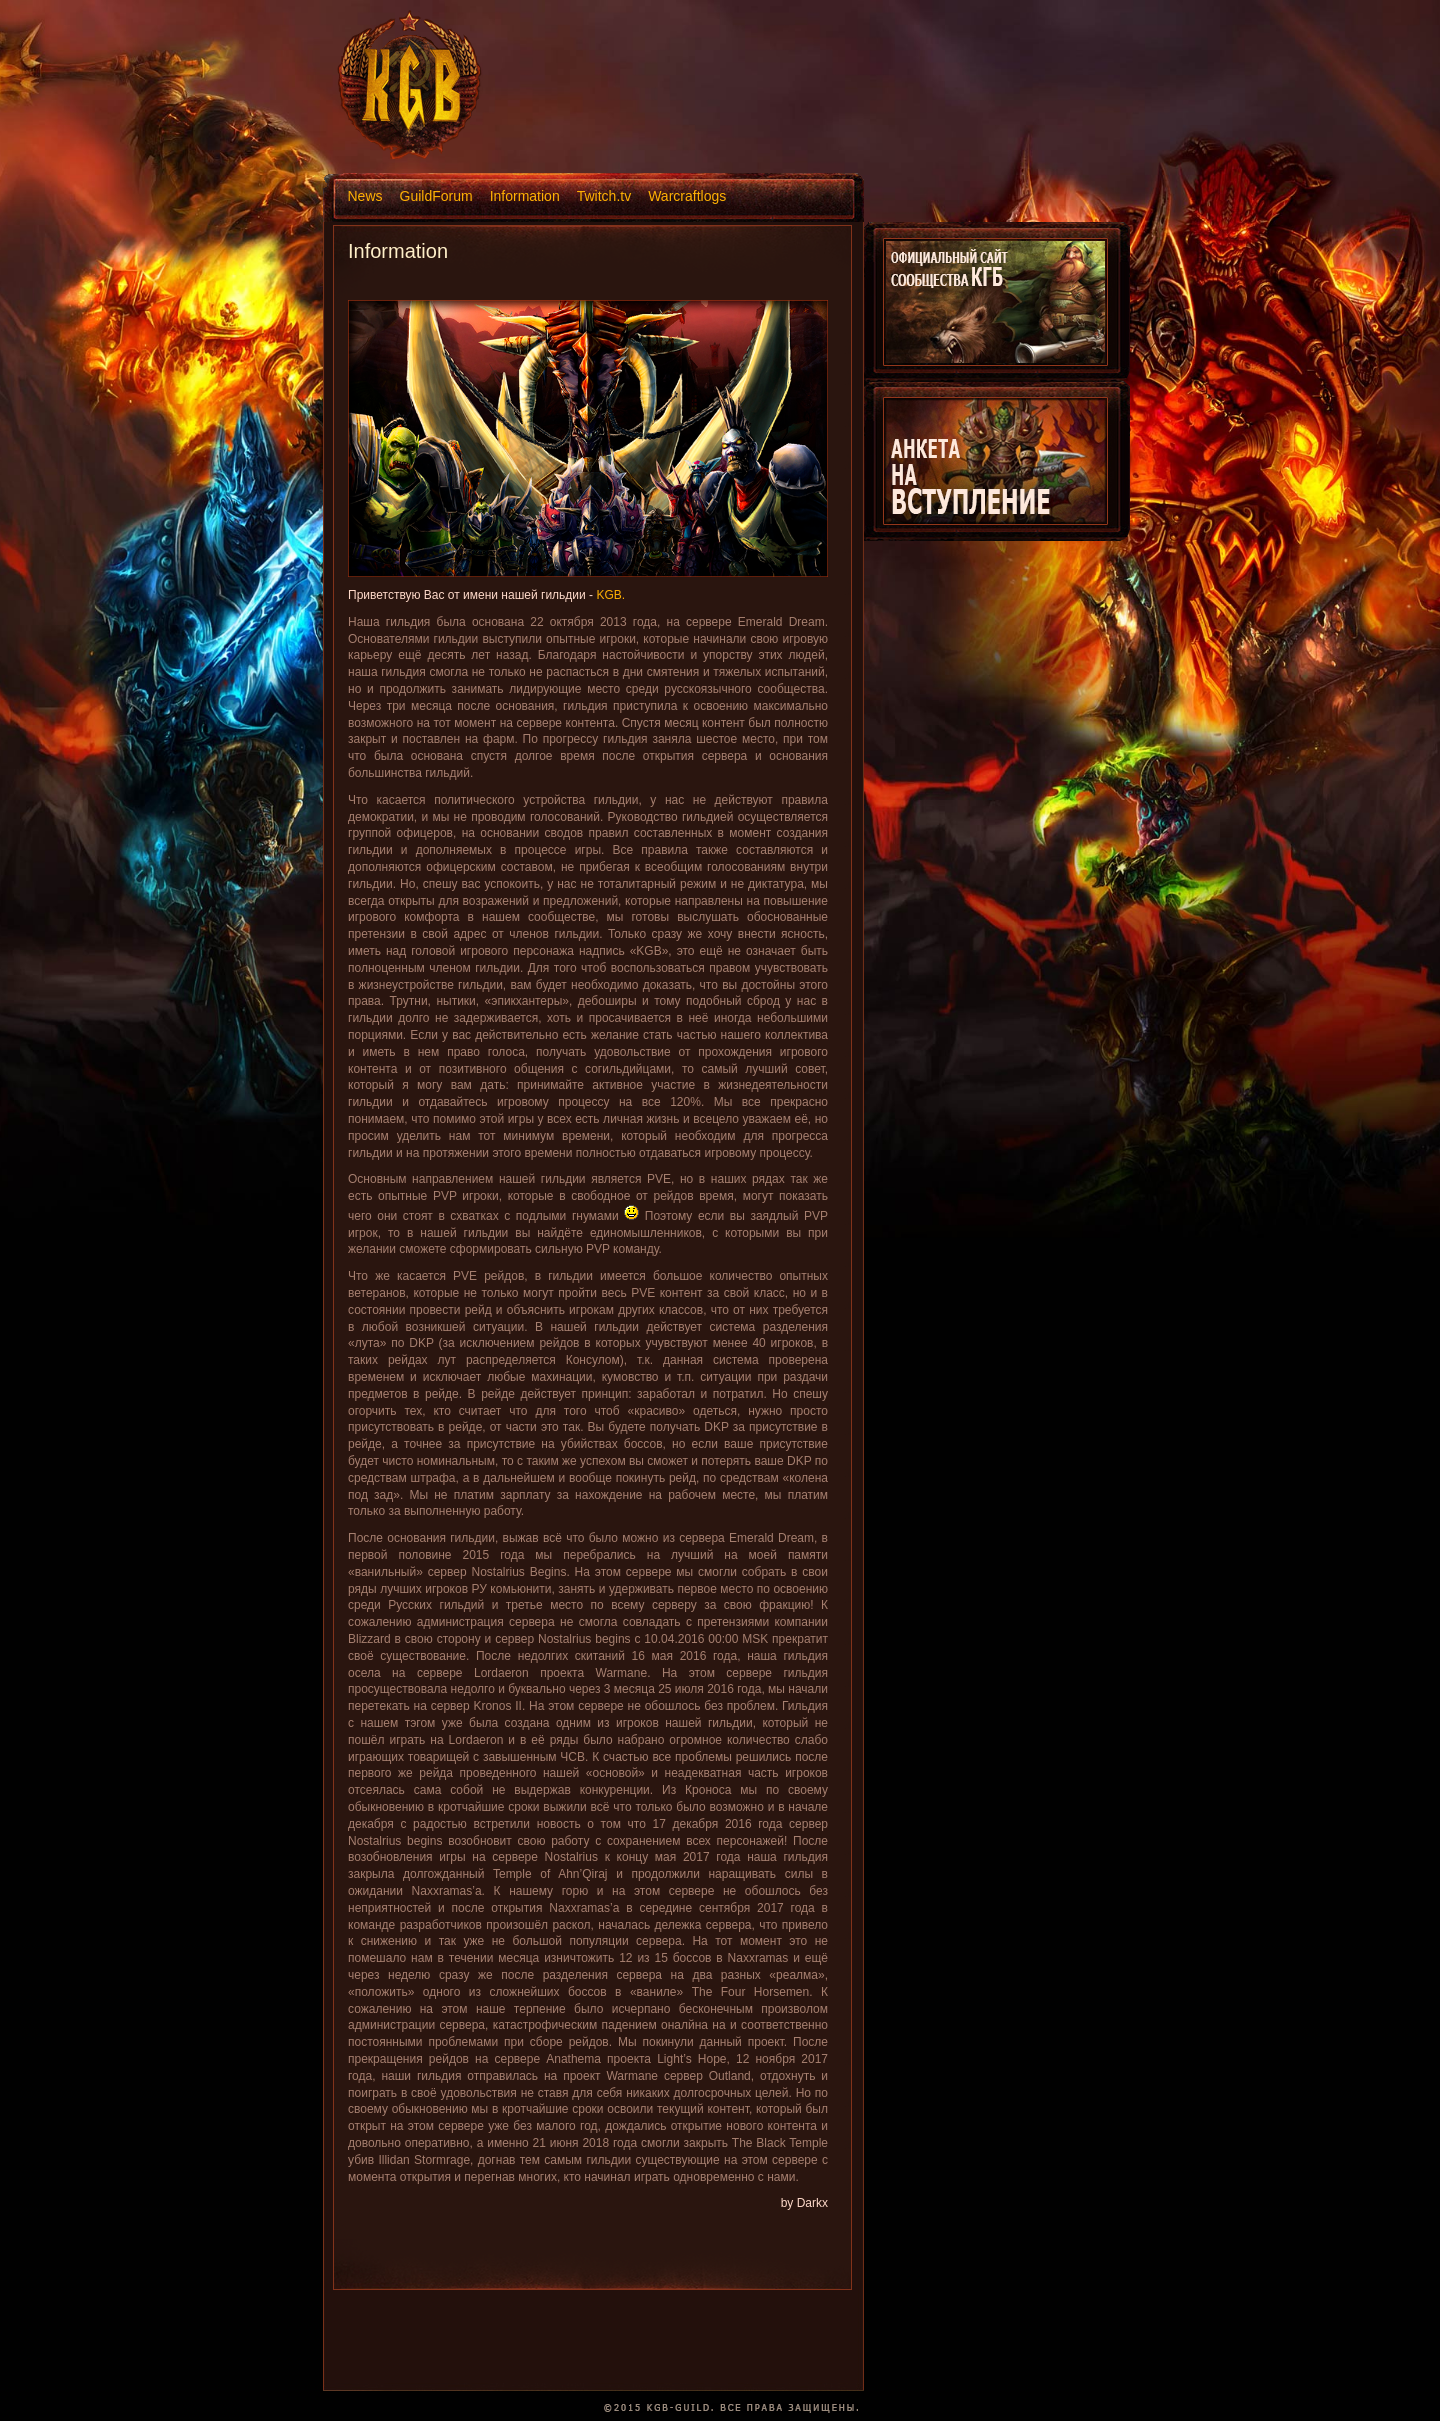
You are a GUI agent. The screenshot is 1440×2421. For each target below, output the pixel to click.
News (365, 196)
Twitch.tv (604, 196)
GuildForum (436, 196)
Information (525, 196)
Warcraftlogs (687, 196)
